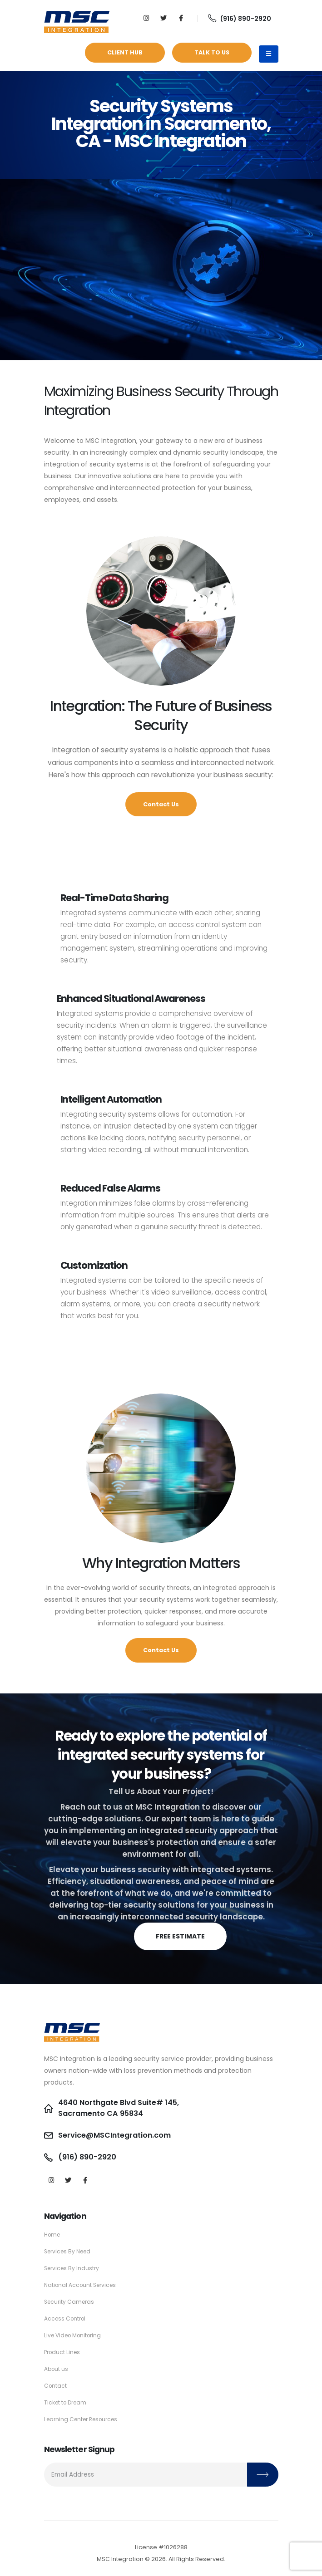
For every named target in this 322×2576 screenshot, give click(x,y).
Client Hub (125, 52)
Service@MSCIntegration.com (118, 2135)
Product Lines (63, 2352)
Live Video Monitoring (75, 2335)
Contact (56, 2386)
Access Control (66, 2318)
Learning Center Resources (84, 2419)
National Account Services (82, 2285)
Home (53, 2234)
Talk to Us (211, 52)
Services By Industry (73, 2268)
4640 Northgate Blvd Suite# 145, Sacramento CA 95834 (123, 2108)
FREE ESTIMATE (180, 1936)
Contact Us (161, 804)
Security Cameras (70, 2302)
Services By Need (69, 2251)
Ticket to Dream (67, 2402)
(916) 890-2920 (239, 18)
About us (56, 2369)
